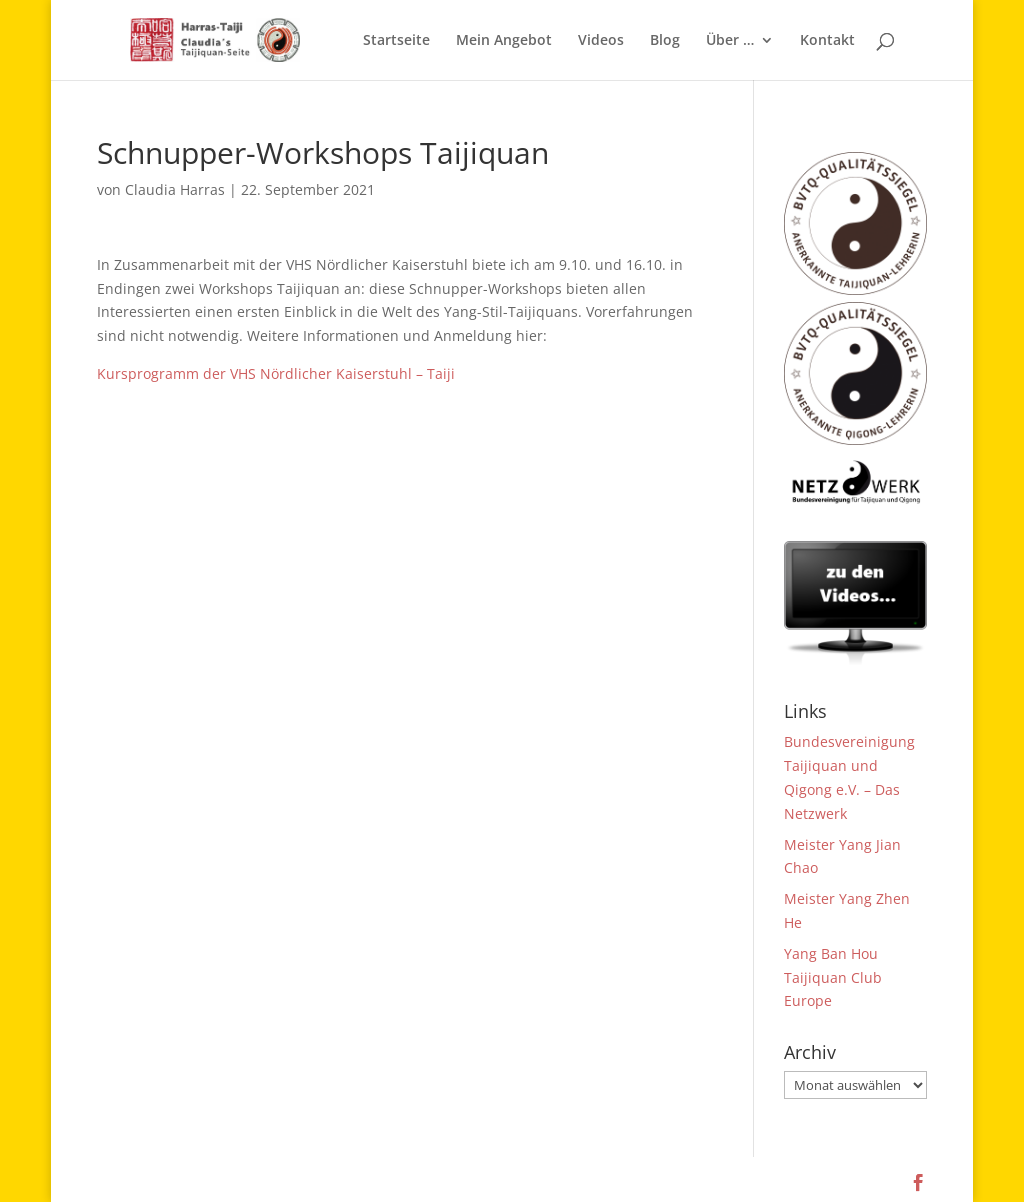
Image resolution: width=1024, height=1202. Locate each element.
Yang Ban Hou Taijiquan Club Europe (833, 977)
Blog (665, 41)
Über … (730, 41)
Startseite (396, 41)
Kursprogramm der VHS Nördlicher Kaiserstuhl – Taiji (276, 373)
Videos (601, 41)
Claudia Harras (175, 189)
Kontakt (827, 41)
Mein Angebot (504, 41)
